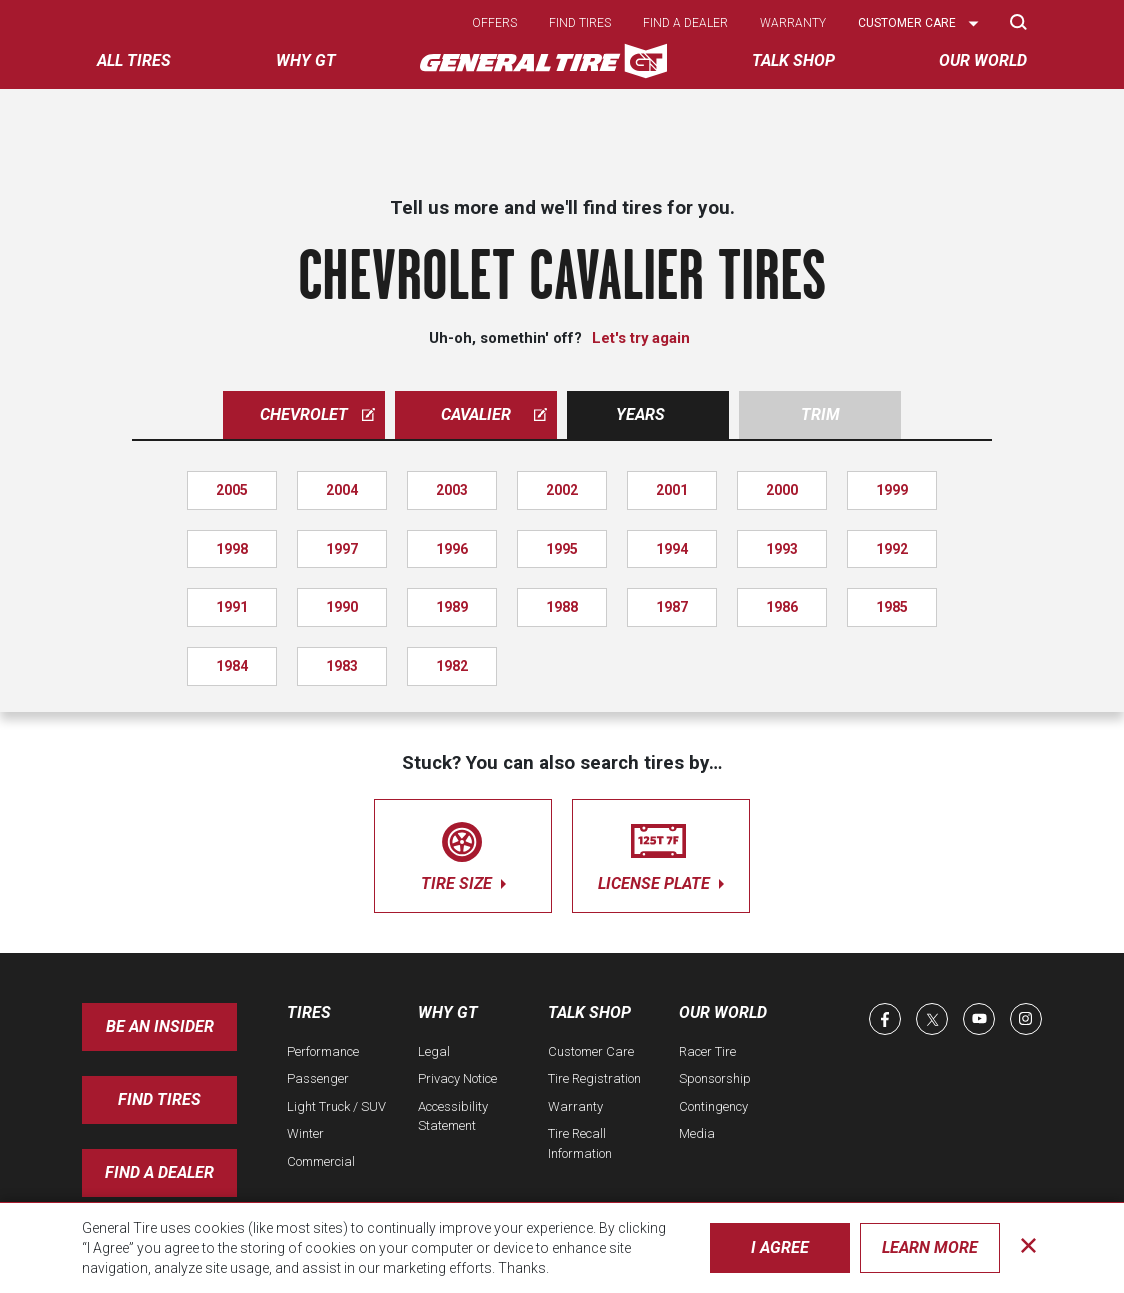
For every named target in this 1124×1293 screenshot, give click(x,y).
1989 (452, 607)
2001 (672, 490)
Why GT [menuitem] (306, 60)
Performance (323, 1051)
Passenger (318, 1078)
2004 (342, 490)
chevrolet (317, 414)
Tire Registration (594, 1078)
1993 (782, 549)
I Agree (780, 1247)
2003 (452, 490)
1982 (452, 666)
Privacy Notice (457, 1078)
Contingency (713, 1106)
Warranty (793, 23)
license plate (661, 852)
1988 (562, 607)
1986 (782, 607)
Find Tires (159, 1099)
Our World (723, 1012)
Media (697, 1133)
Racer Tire (707, 1051)
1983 (342, 666)
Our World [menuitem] (983, 60)
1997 (342, 549)
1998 (232, 549)
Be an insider (160, 1026)
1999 (892, 490)
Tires (309, 1012)
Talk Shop (589, 1012)
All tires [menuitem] (134, 60)
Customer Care (591, 1051)
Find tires (580, 23)
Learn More (930, 1247)
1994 (672, 549)
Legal (434, 1051)
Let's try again (641, 338)
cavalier (494, 414)
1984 (232, 666)
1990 (342, 607)
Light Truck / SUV (336, 1106)
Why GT (448, 1012)
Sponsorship (715, 1078)
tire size (463, 852)
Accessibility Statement (453, 1116)
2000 (782, 490)
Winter (305, 1133)
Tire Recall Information (580, 1143)
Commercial (321, 1161)
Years (640, 414)
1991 (232, 607)
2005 (232, 490)
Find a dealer (685, 23)
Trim (820, 414)
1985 (892, 607)
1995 (562, 549)
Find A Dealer (159, 1172)
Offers (494, 23)
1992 (892, 549)
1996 (452, 549)
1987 (672, 607)
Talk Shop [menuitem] (793, 60)
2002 (562, 490)
